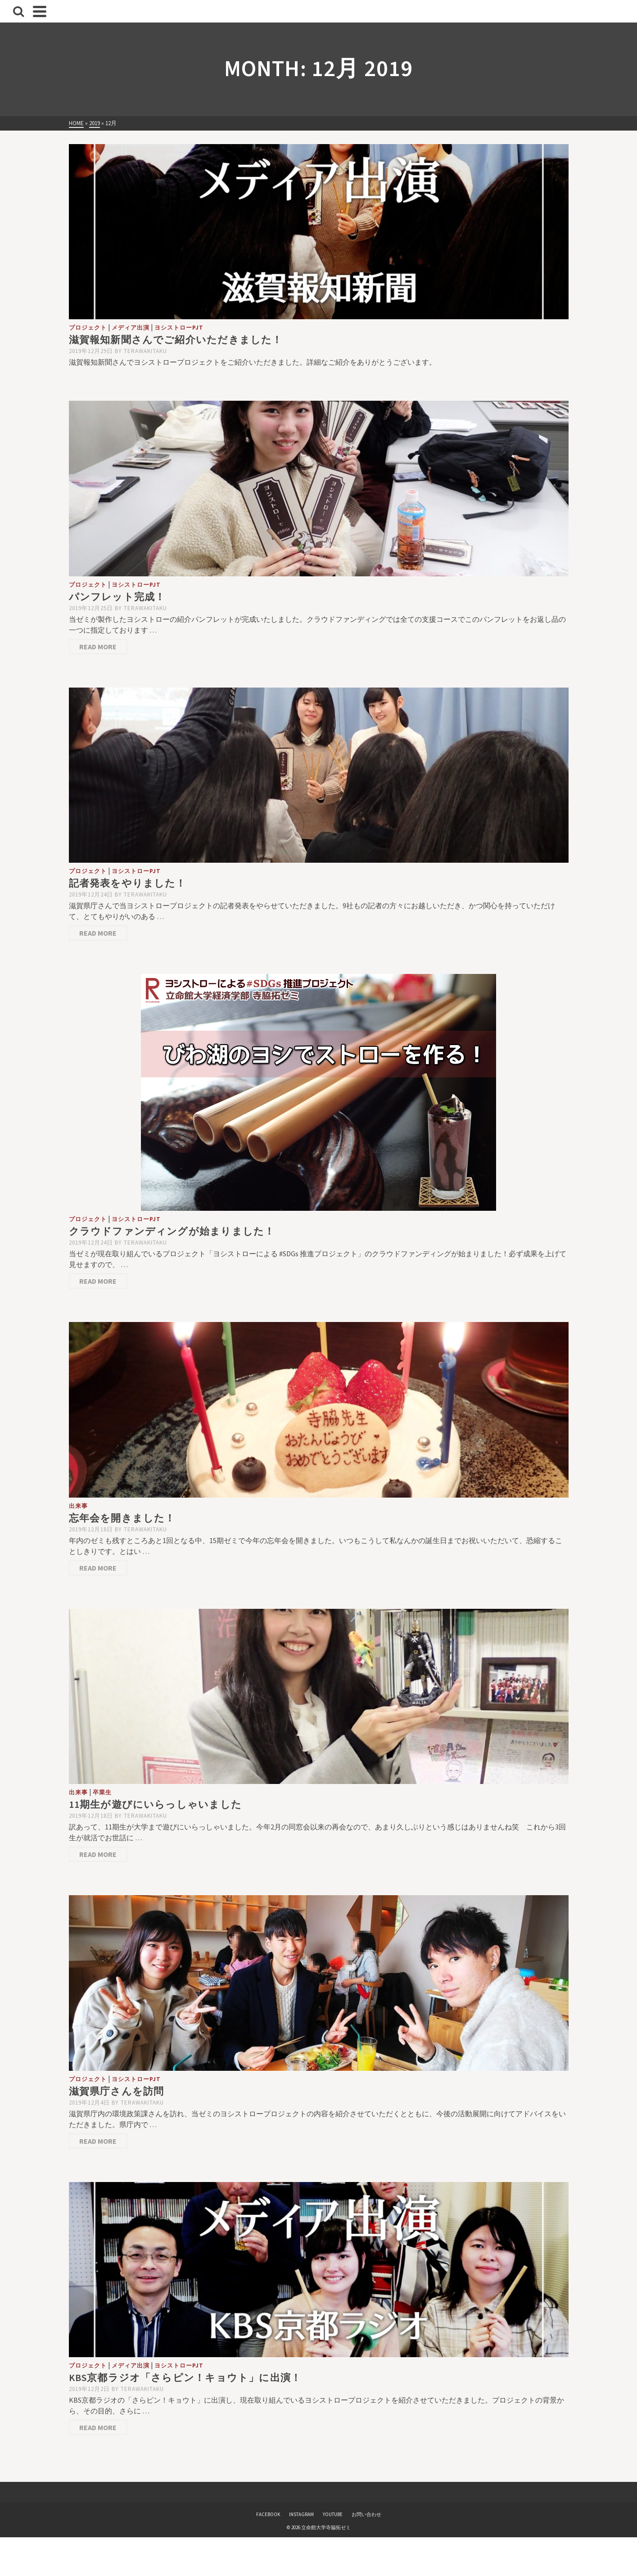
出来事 (78, 1506)
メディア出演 (130, 327)
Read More (98, 646)
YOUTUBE (333, 2514)
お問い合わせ (366, 2514)
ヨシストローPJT (178, 327)
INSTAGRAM (301, 2514)
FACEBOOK (268, 2514)
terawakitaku (145, 351)
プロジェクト (88, 327)
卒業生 (102, 1792)
